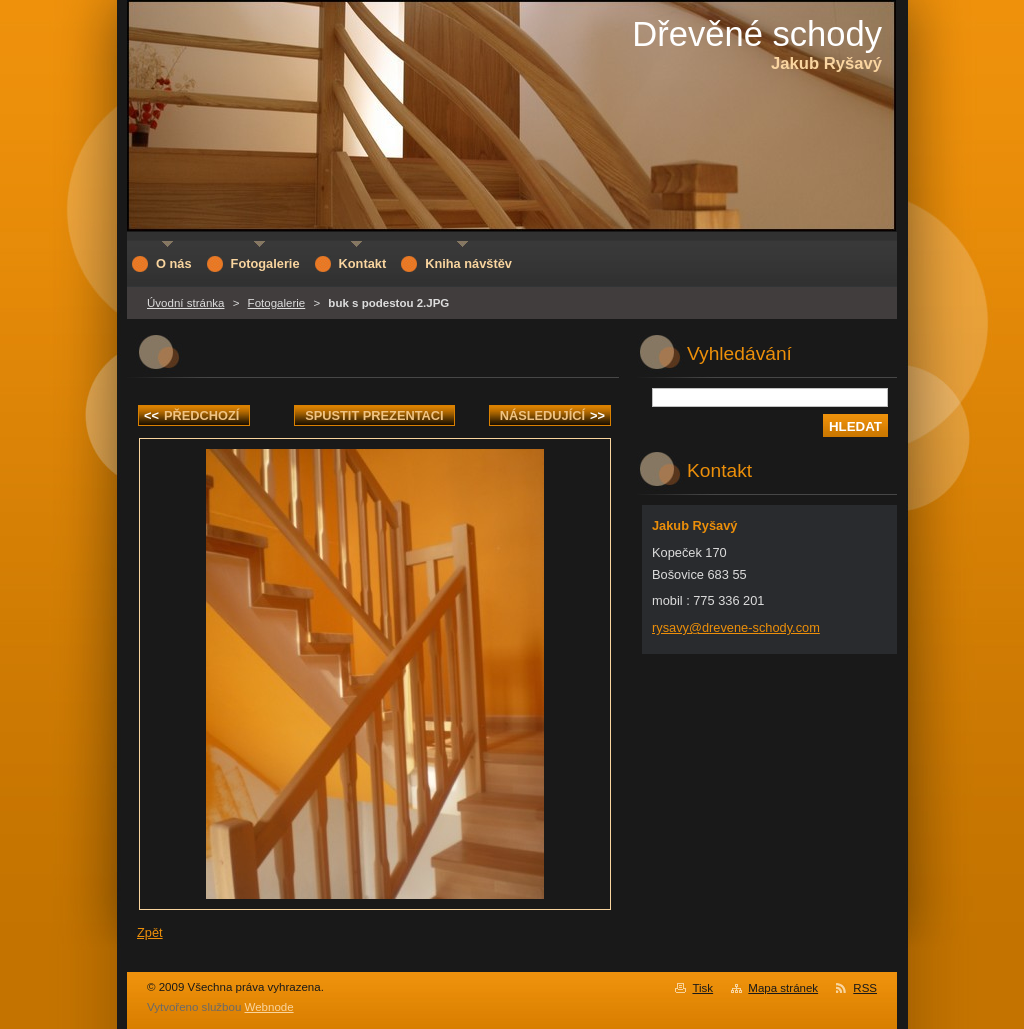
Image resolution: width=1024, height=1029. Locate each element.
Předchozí (191, 415)
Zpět (150, 932)
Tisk (702, 988)
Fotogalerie (277, 303)
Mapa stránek (783, 988)
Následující (552, 415)
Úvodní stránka (185, 303)
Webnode (269, 1007)
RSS (865, 988)
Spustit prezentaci (374, 415)
